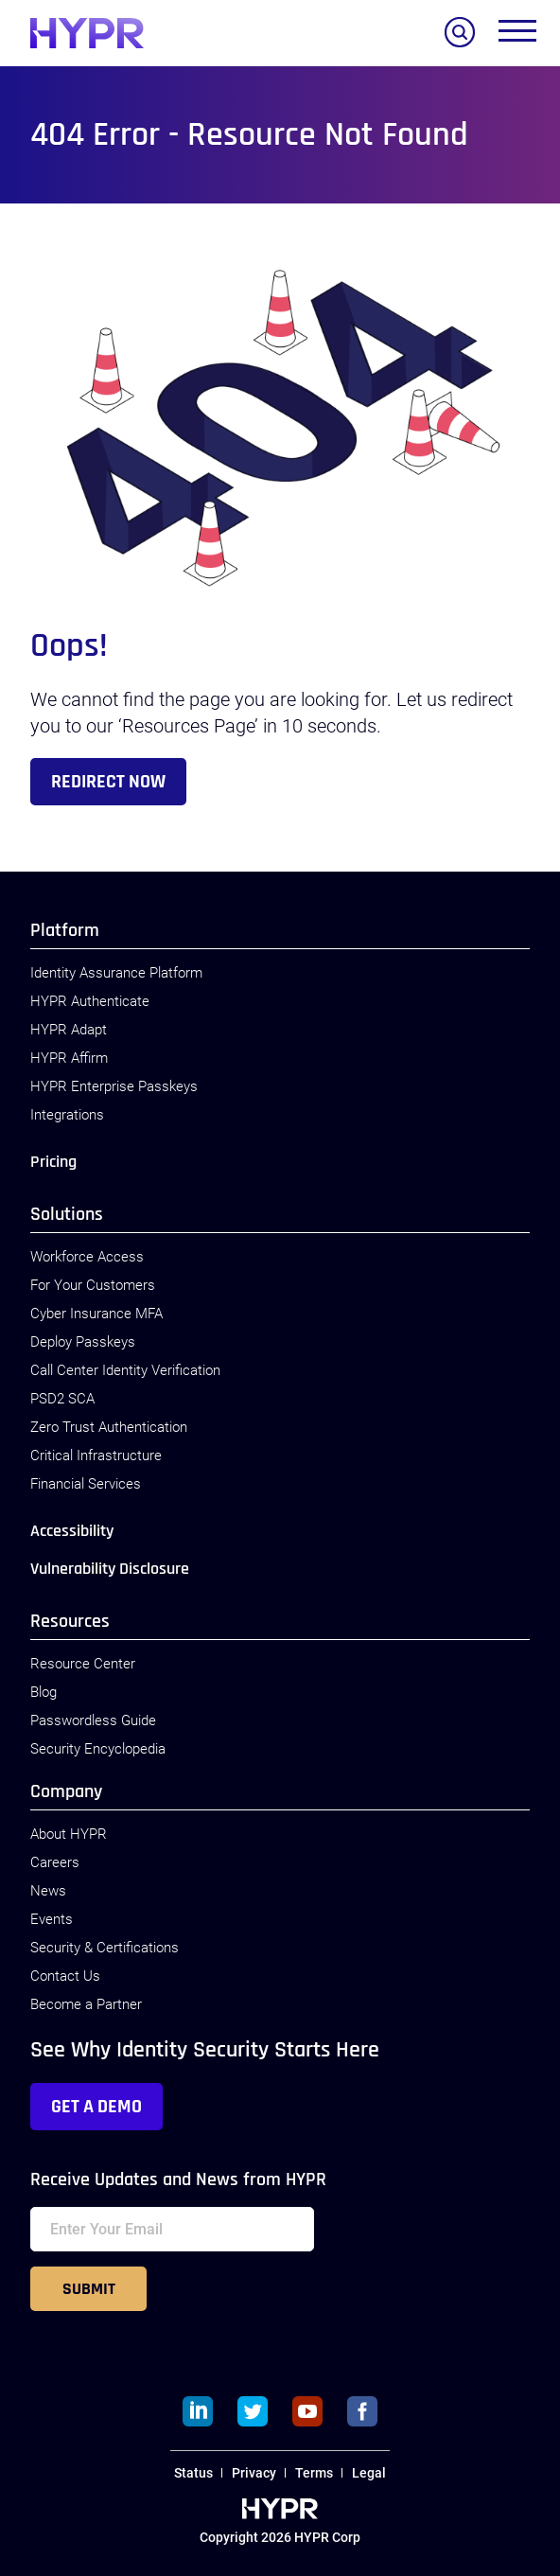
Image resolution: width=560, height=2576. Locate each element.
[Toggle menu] (517, 35)
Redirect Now (108, 781)
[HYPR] (87, 33)
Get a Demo (96, 2106)
